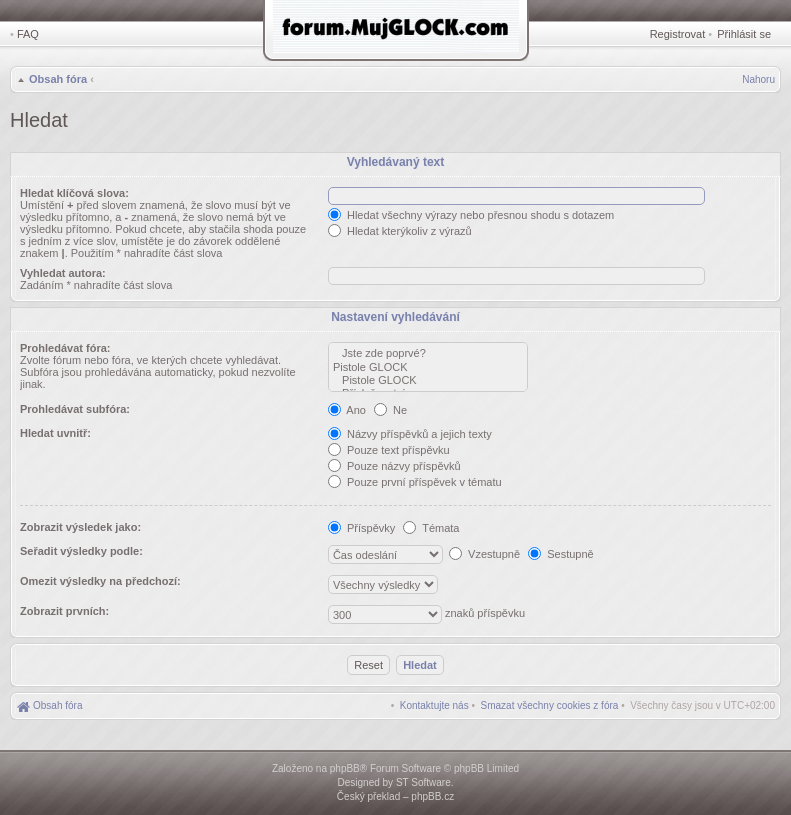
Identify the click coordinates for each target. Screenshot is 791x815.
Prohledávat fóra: (65, 348)
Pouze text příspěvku (389, 450)
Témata (431, 528)
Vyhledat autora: (63, 273)
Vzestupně (484, 554)
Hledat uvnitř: (55, 433)
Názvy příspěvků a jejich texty (410, 434)
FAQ (28, 34)
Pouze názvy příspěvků (394, 466)
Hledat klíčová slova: (74, 193)
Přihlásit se (744, 34)
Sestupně (561, 554)
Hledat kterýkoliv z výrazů (400, 231)
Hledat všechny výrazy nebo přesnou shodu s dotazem (471, 215)
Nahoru (758, 79)
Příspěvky (361, 528)
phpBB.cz (432, 796)
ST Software (423, 782)
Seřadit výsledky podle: (81, 551)
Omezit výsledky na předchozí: (100, 581)
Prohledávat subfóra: (75, 409)
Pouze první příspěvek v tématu (415, 482)
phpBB (345, 768)
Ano (347, 410)
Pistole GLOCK (428, 367)
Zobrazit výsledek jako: (80, 527)
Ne (390, 410)
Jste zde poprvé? (428, 353)
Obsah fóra (58, 79)
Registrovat (678, 34)
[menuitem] (550, 705)
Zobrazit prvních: (64, 611)
